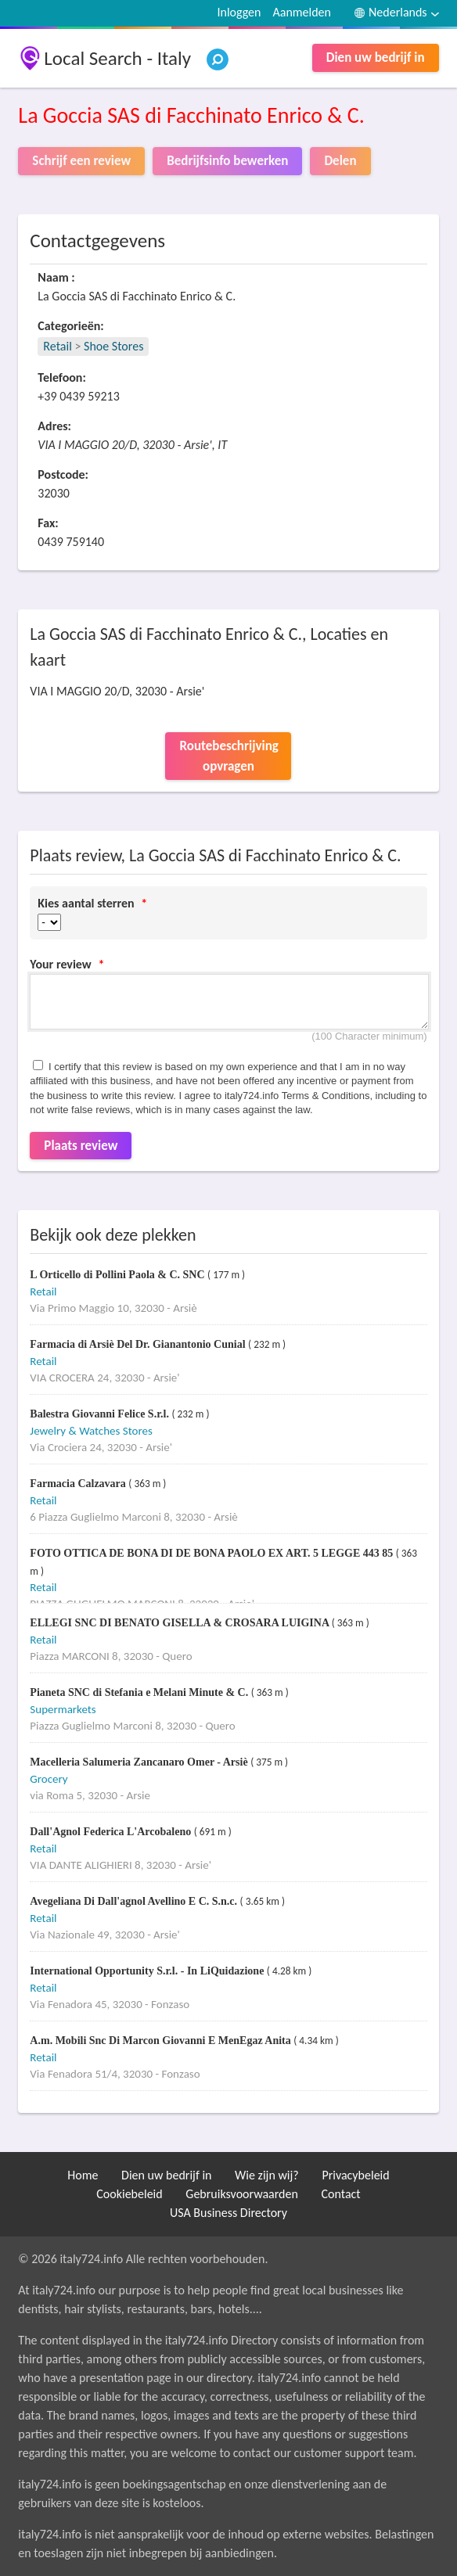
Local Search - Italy (117, 58)
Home (82, 2175)
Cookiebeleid (129, 2193)
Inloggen (239, 12)
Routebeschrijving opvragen (228, 756)
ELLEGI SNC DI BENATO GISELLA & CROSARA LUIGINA (180, 1623)
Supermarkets (62, 1709)
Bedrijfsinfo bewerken (227, 161)
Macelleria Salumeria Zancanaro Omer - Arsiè (140, 1762)
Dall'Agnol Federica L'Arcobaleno (111, 1832)
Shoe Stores (113, 346)
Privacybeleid (355, 2175)
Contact (341, 2193)
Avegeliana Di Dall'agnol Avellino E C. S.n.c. (134, 1901)
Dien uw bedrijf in (375, 57)
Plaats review (80, 1145)
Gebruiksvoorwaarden (241, 2193)
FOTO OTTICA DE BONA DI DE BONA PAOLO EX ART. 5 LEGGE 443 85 (212, 1553)
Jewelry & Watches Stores (91, 1431)
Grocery (48, 1779)
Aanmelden (301, 12)
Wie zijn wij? (267, 2175)
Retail (57, 346)
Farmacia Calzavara (79, 1483)
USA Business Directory (228, 2212)
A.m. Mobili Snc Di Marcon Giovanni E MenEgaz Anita (161, 2040)
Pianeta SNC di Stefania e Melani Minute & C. (140, 1692)
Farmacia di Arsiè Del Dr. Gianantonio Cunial (139, 1344)
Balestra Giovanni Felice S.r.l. (100, 1414)
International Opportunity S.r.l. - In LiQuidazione (148, 1971)
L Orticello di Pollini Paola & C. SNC (118, 1275)
